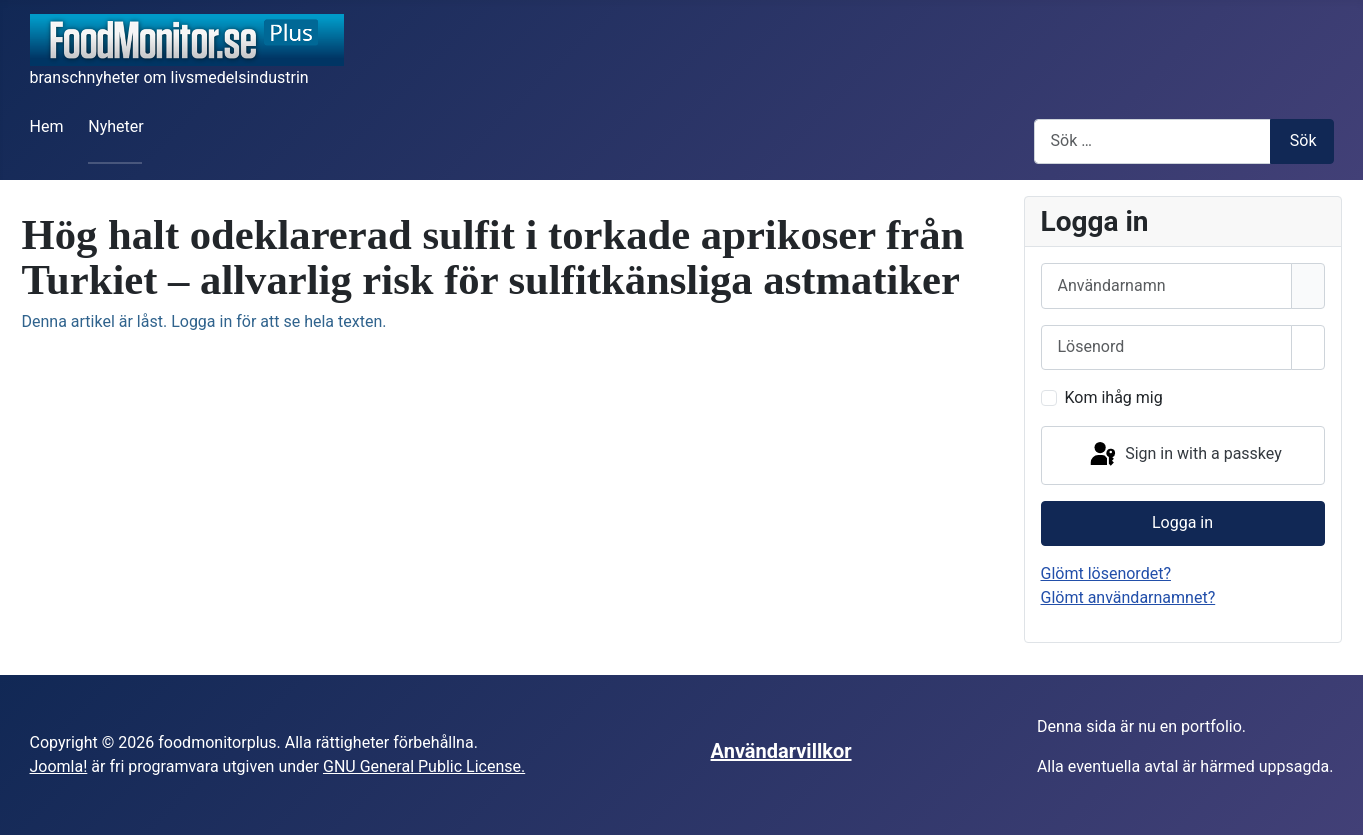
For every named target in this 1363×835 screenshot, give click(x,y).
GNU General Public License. (424, 766)
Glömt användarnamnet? (1128, 597)
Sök (1303, 140)
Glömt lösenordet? (1106, 573)
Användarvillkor (781, 751)
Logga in (1182, 522)
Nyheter (115, 126)
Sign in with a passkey (1184, 455)
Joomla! (59, 766)
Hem (47, 126)
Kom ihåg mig (1114, 397)
